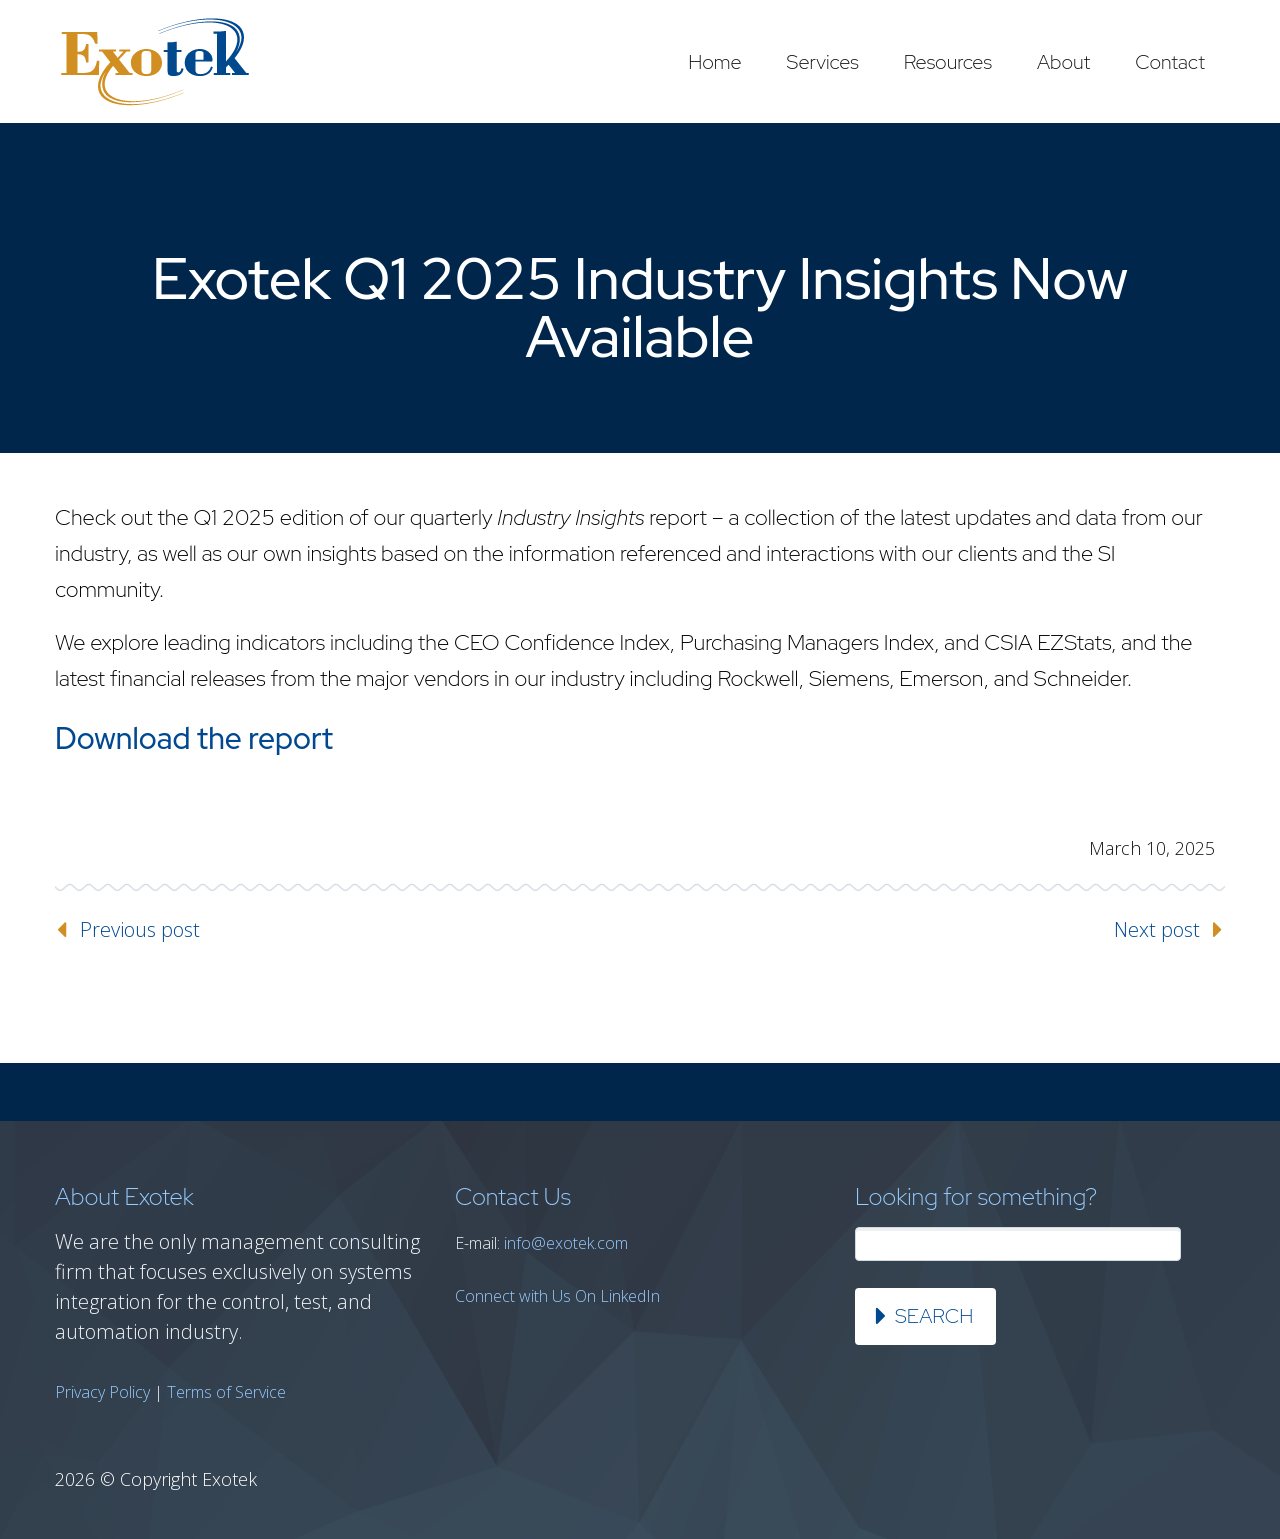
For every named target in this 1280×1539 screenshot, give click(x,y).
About (1063, 62)
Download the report (194, 738)
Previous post (140, 929)
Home (714, 62)
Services (823, 62)
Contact (1170, 62)
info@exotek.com (566, 1243)
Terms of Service (226, 1392)
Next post (1157, 929)
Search (934, 1316)
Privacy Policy (102, 1392)
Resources (948, 62)
